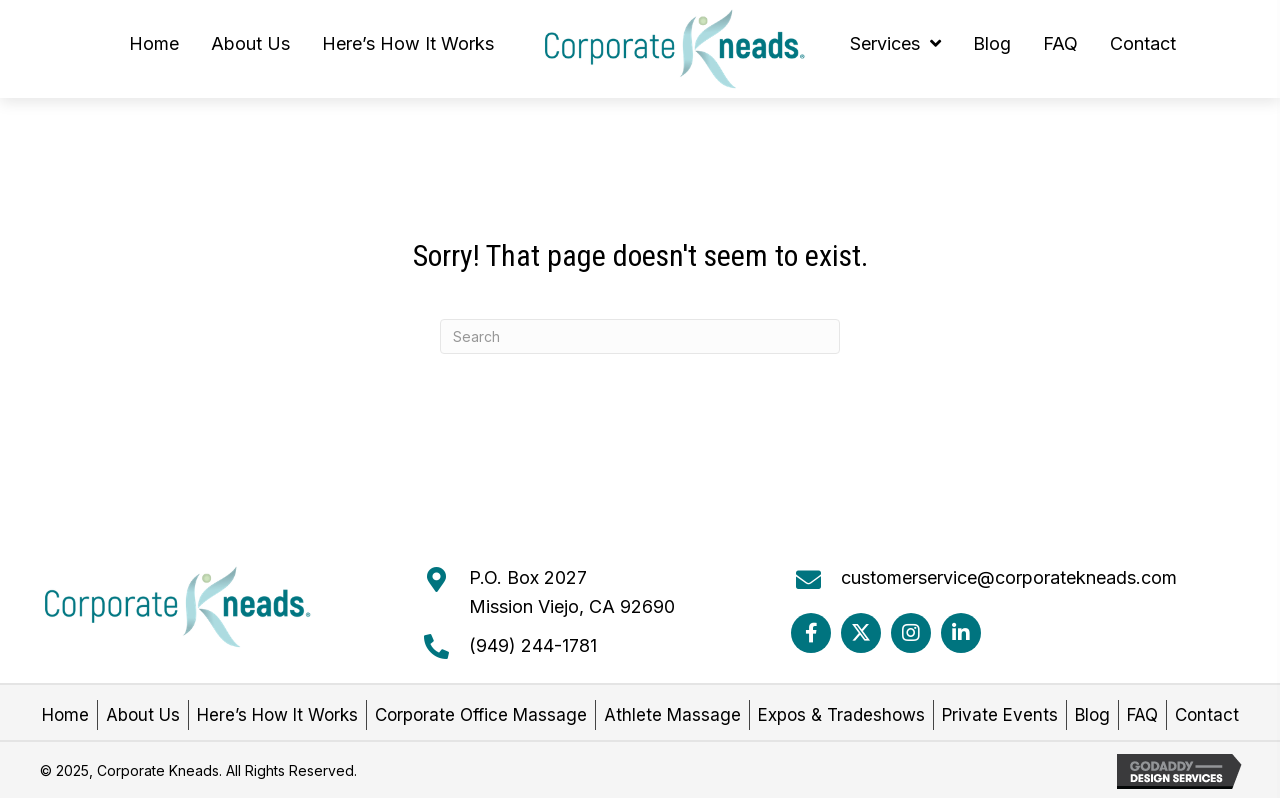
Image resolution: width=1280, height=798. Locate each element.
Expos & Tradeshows (841, 715)
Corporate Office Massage (481, 715)
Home (65, 715)
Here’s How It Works (277, 715)
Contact (1207, 715)
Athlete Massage (672, 715)
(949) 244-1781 (533, 645)
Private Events (1000, 715)
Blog (1092, 715)
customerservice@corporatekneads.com (1009, 577)
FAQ (1142, 715)
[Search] (640, 336)
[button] (811, 633)
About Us (143, 715)
